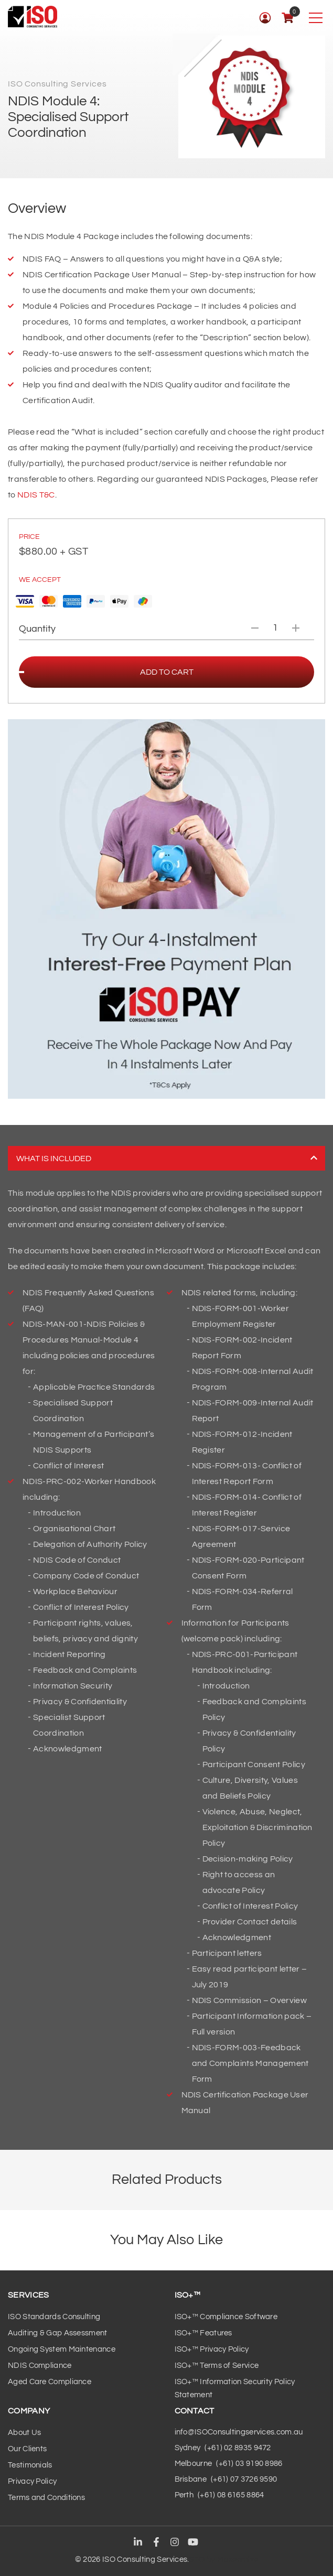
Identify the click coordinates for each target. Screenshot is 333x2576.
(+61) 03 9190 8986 (249, 2463)
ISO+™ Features (203, 2333)
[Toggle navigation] (315, 17)
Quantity (37, 629)
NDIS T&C (36, 495)
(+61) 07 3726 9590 (244, 2479)
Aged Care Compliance (49, 2382)
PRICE (29, 536)
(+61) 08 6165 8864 (231, 2495)
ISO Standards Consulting (54, 2317)
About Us (24, 2433)
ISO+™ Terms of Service (217, 2365)
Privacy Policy (32, 2481)
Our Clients (27, 2449)
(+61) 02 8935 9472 (238, 2448)
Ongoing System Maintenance (61, 2349)
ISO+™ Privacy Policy (212, 2349)
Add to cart (167, 672)
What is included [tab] (166, 1158)
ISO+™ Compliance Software (226, 2317)
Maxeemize (237, 2559)
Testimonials (30, 2465)
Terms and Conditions (46, 2498)
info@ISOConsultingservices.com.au (239, 2432)
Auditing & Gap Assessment (58, 2333)
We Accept (40, 579)
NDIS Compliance (40, 2365)
